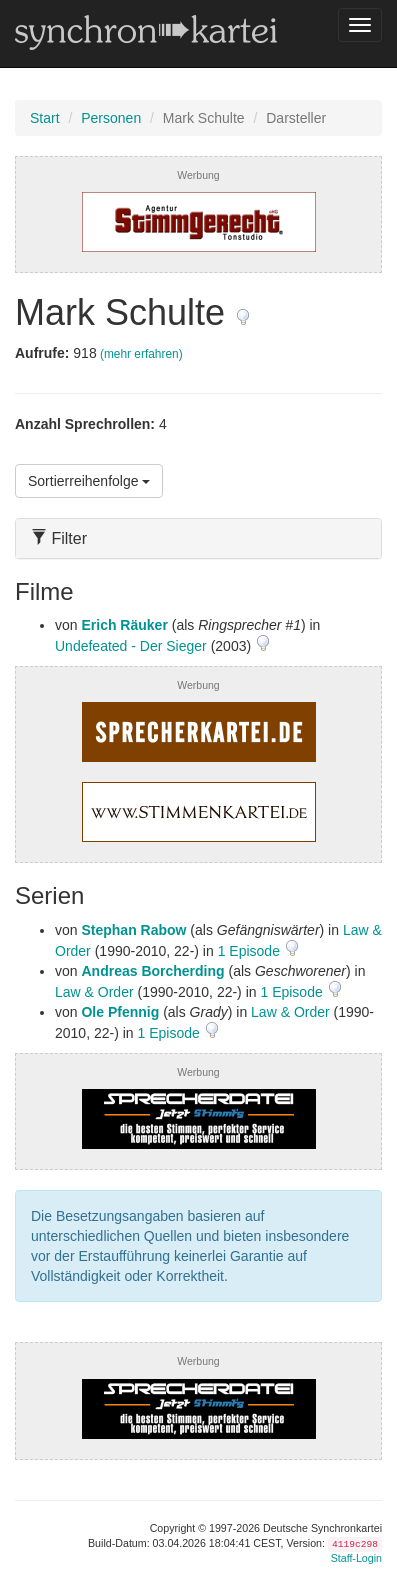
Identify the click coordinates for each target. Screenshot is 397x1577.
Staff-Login (356, 1558)
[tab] (198, 538)
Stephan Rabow (133, 930)
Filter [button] (59, 538)
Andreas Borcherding (152, 971)
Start (45, 118)
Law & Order (94, 992)
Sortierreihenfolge (89, 481)
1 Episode (251, 951)
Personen (111, 118)
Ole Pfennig (120, 1012)
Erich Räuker (124, 625)
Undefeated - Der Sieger (131, 646)
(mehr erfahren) (141, 354)
